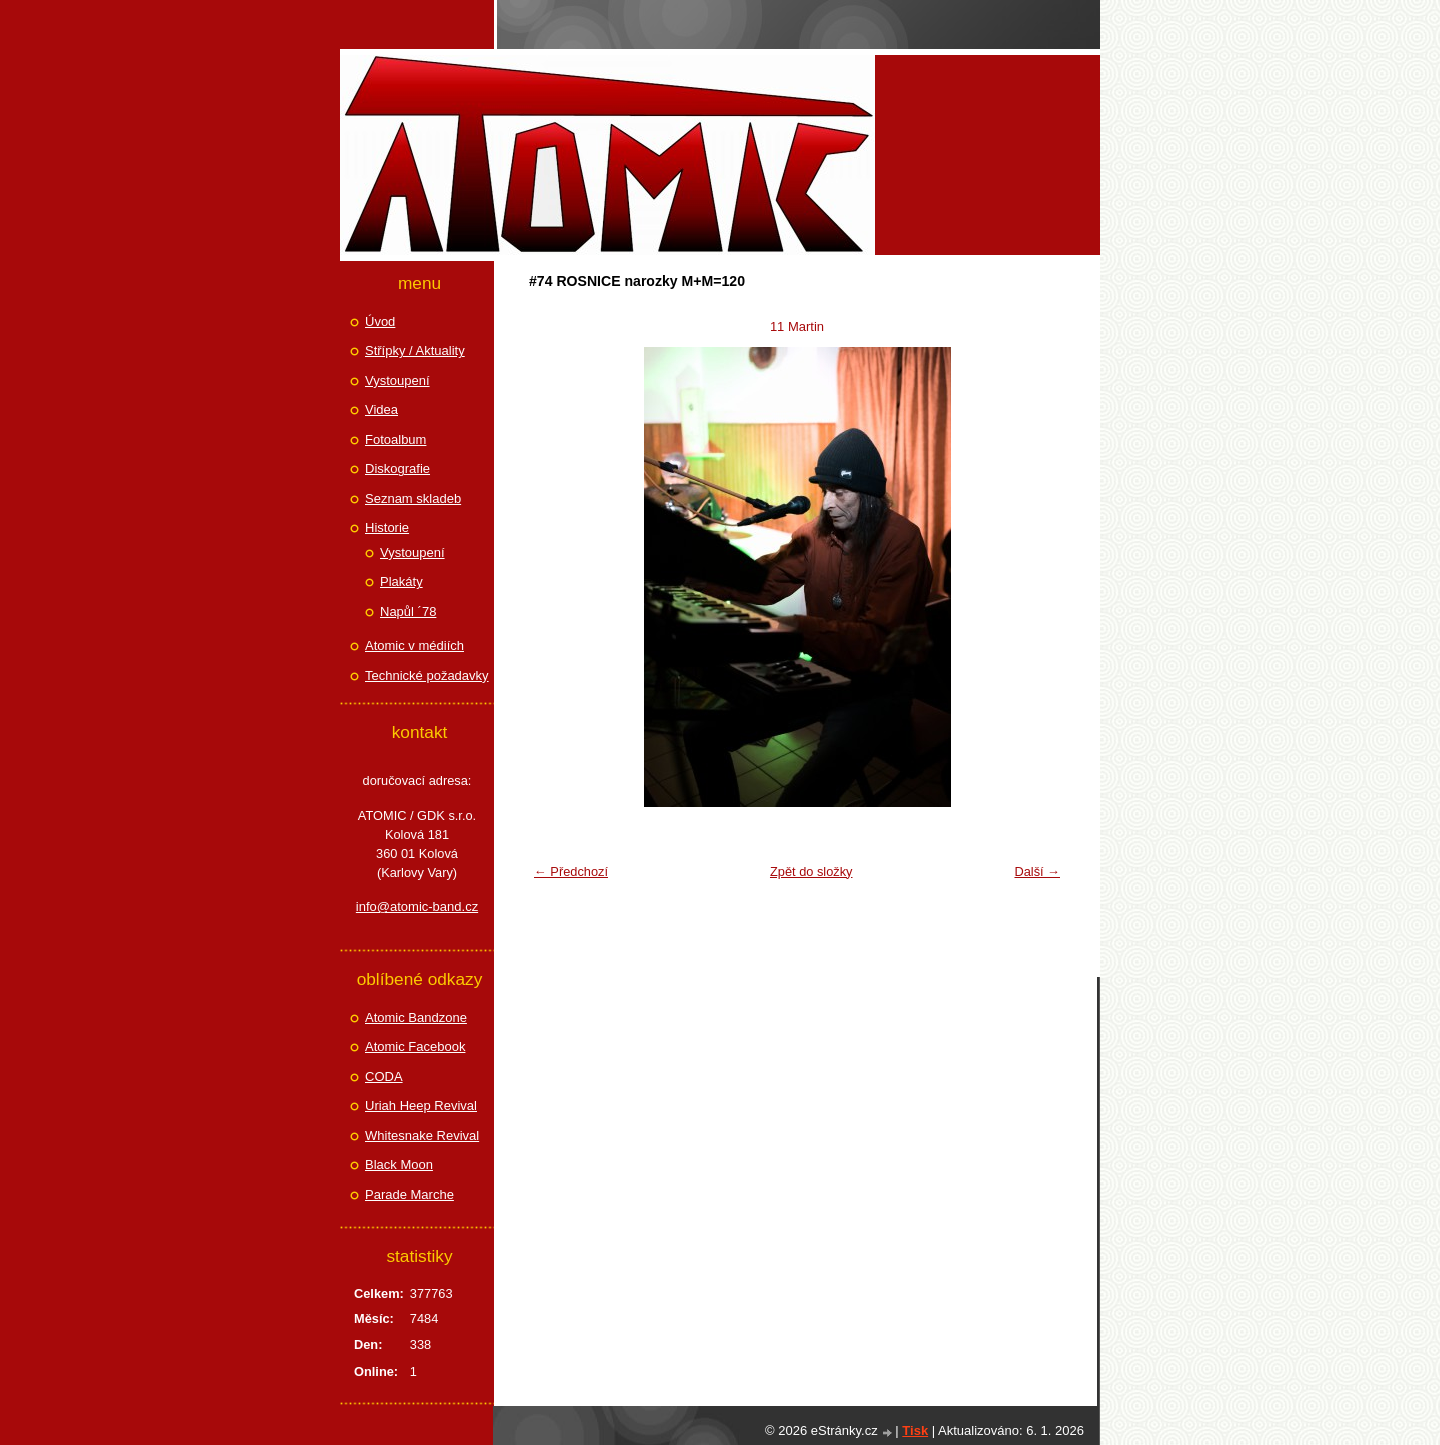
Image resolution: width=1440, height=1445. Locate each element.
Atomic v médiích (414, 645)
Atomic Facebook (415, 1046)
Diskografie (397, 468)
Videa (381, 409)
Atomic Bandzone (416, 1017)
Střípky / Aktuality (415, 350)
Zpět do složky (811, 871)
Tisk (915, 1430)
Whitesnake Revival (422, 1135)
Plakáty (401, 581)
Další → (1037, 871)
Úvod (380, 321)
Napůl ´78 (408, 611)
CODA (384, 1076)
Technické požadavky (427, 675)
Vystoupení (397, 380)
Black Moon (399, 1164)
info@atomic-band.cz (417, 906)
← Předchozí (571, 871)
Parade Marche (409, 1194)
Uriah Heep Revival (421, 1105)
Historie (387, 527)
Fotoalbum (395, 439)
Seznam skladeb (413, 498)
